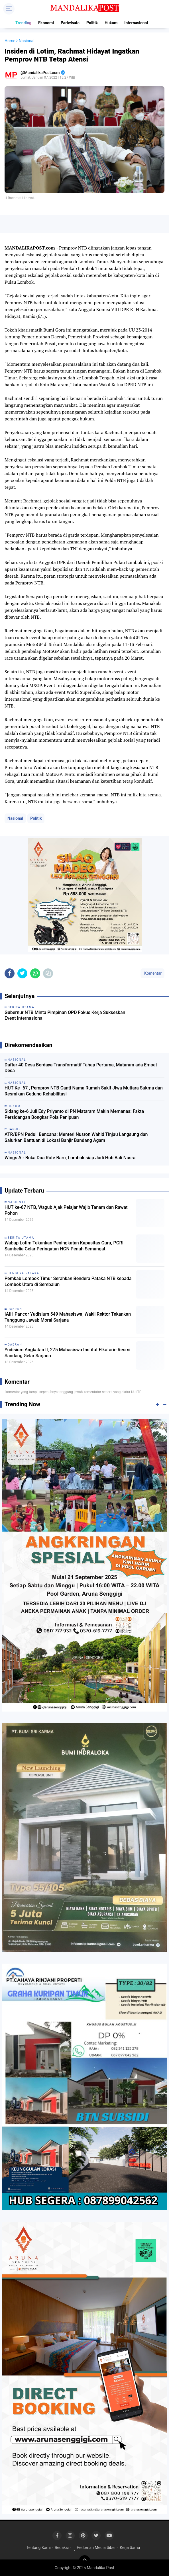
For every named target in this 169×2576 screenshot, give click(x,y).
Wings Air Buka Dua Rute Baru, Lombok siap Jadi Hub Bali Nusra (70, 1157)
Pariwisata (70, 23)
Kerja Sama (130, 2547)
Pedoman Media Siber (96, 2547)
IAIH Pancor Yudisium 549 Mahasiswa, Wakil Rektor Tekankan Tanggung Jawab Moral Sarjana (68, 1317)
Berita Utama (21, 1237)
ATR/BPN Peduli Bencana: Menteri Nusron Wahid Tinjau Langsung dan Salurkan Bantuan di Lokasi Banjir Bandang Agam (76, 1137)
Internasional (136, 23)
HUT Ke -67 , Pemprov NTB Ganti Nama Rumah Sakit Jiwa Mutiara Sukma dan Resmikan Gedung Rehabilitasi (84, 1091)
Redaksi (62, 2547)
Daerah (15, 1309)
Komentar (152, 973)
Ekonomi (46, 23)
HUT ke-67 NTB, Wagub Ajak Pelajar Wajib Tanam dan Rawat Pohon (66, 1210)
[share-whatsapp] (35, 973)
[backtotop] (84, 2561)
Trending (23, 23)
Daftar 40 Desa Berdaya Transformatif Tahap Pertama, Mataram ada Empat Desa (81, 1068)
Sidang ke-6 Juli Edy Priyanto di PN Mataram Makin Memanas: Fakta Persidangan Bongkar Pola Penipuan (74, 1114)
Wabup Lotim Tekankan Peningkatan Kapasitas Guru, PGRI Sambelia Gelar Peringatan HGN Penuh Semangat (64, 1246)
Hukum (111, 23)
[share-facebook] (10, 973)
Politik (92, 23)
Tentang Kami (38, 2547)
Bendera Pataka (23, 1273)
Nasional (15, 818)
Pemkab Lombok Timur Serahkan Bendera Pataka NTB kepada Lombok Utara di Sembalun (68, 1281)
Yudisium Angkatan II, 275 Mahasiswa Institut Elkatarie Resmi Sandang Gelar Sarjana (68, 1352)
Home (10, 40)
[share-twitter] (22, 973)
